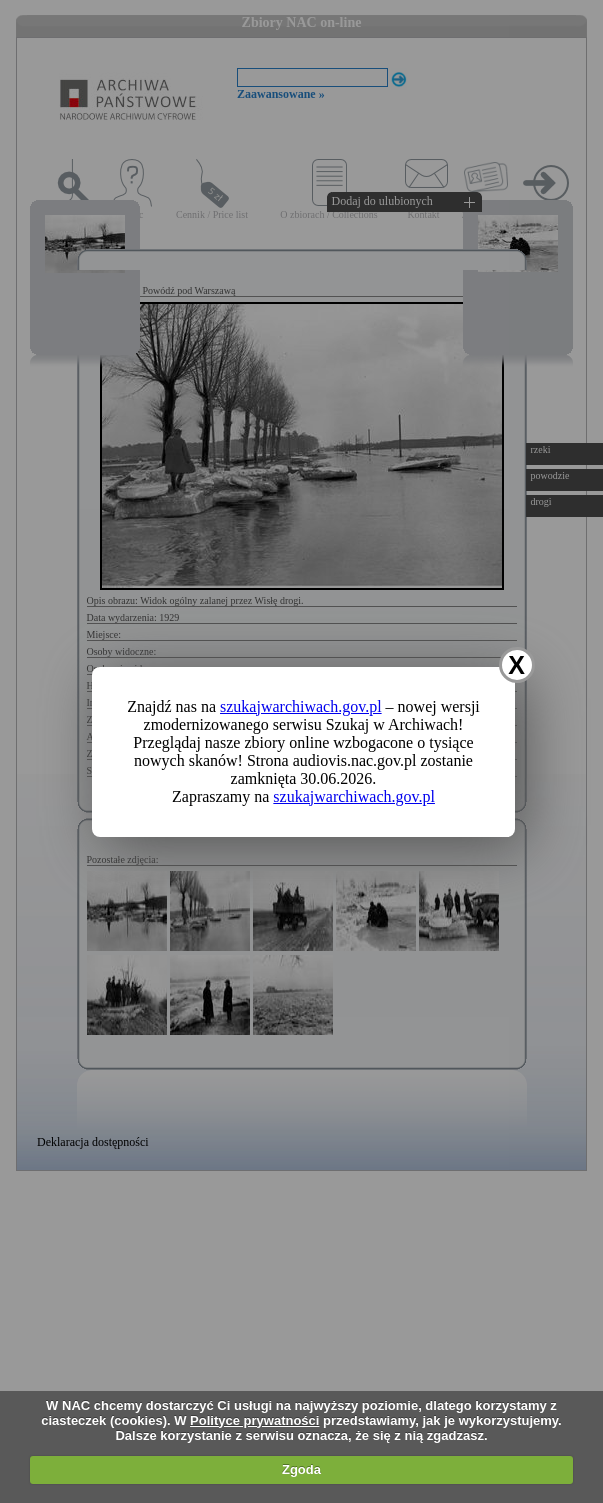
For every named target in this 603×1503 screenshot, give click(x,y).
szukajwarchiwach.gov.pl (301, 706)
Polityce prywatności (254, 1420)
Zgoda (301, 1469)
